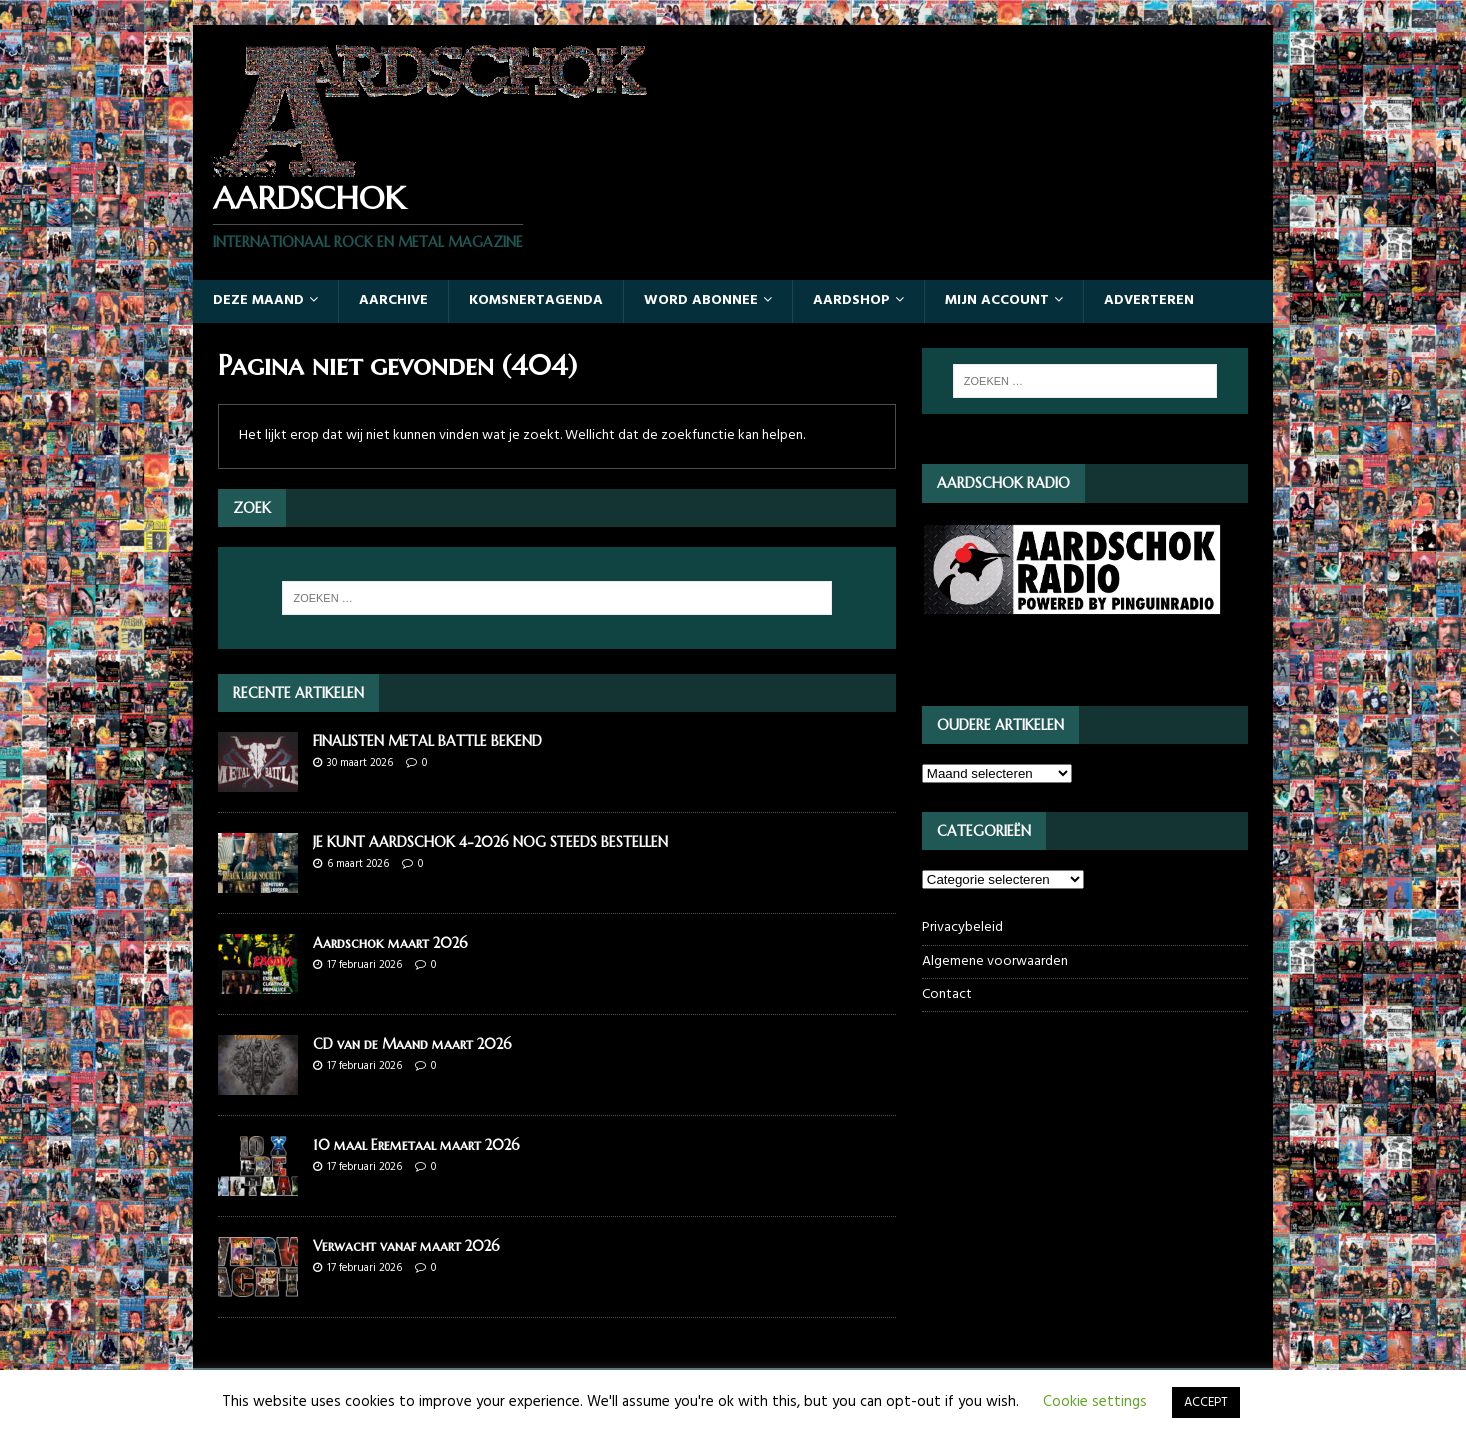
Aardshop (851, 300)
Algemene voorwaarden (995, 961)
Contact (947, 994)
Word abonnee (701, 300)
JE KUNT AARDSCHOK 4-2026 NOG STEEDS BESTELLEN (490, 842)
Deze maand (258, 300)
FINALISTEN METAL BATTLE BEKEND (427, 741)
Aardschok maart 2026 (390, 943)
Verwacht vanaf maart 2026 (406, 1246)
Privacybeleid (962, 928)
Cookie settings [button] (1095, 1402)
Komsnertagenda (536, 300)
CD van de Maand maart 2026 (412, 1044)
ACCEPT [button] (1206, 1402)
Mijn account (997, 300)
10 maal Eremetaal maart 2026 (416, 1145)
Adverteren (1149, 300)
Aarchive (393, 300)
